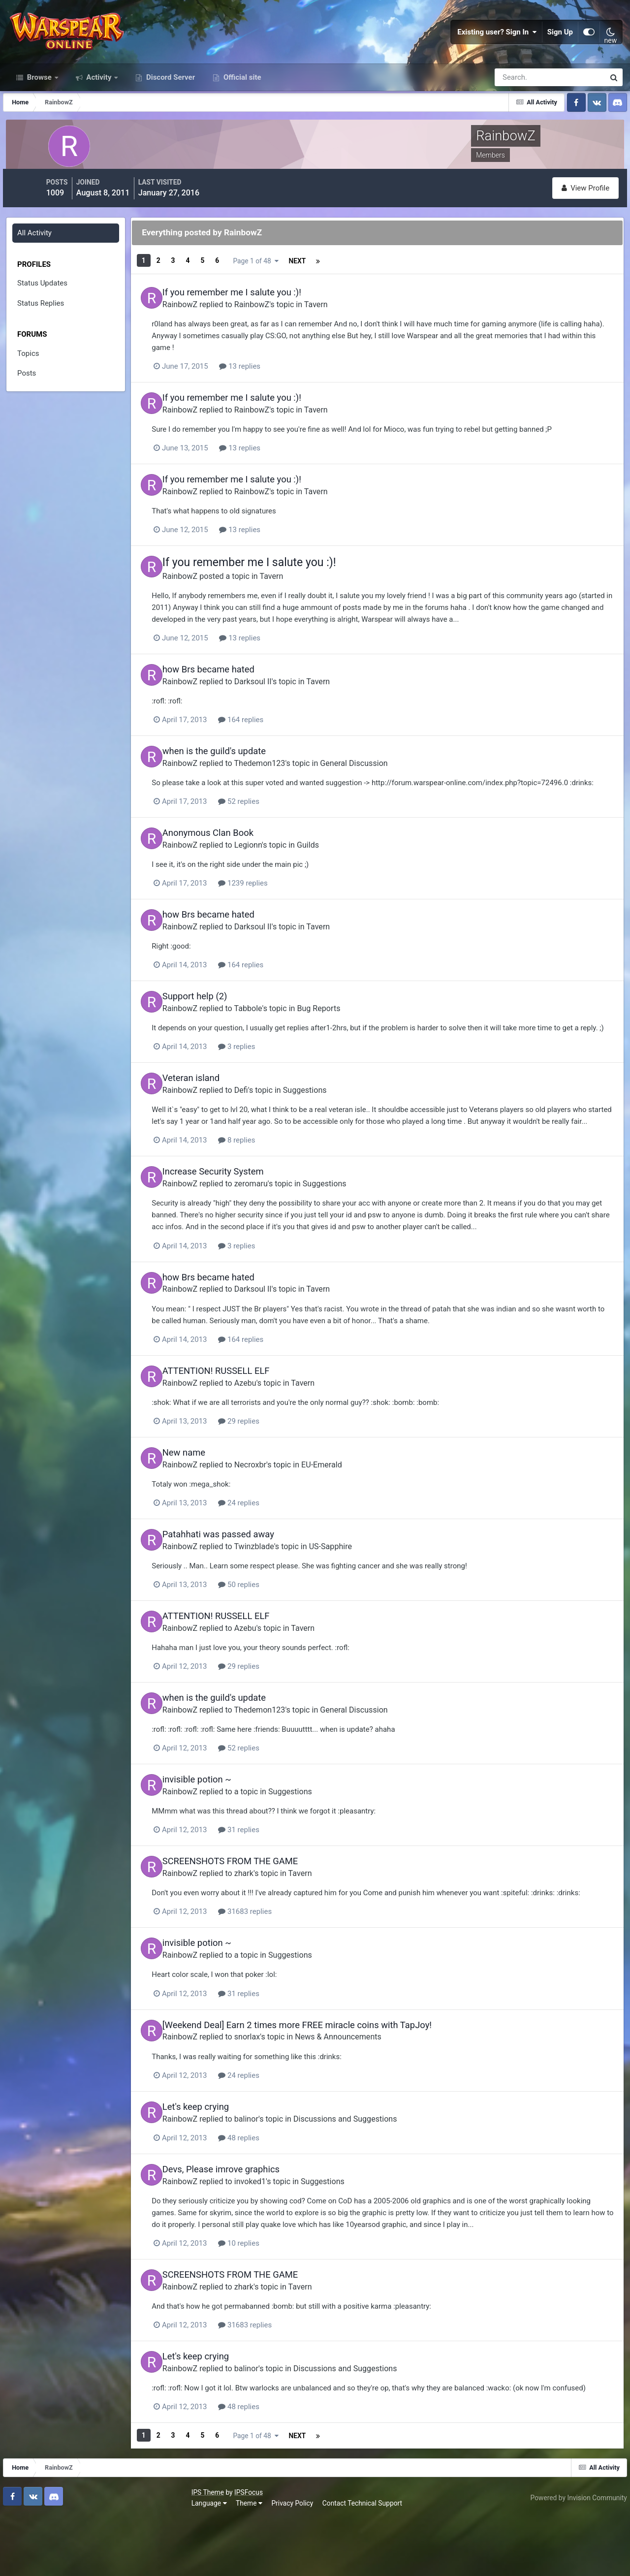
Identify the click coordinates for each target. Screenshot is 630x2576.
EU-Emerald (347, 1514)
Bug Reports (345, 1038)
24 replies (275, 1552)
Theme (65, 2561)
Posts (28, 403)
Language (25, 2561)
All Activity (36, 263)
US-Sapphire (356, 1595)
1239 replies (279, 915)
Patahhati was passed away (244, 1583)
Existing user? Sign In (497, 49)
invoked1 (276, 2234)
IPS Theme (23, 2550)
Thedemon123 (286, 784)
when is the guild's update (240, 772)
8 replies (273, 1193)
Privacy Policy (108, 2561)
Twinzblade (280, 1595)
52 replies (275, 834)
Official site (241, 112)
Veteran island (217, 1120)
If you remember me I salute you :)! (258, 318)
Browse (39, 112)
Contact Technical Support (178, 2561)
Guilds (334, 877)
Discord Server (169, 112)
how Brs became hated (235, 692)
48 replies (275, 2192)
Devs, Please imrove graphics (247, 2223)
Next (259, 290)
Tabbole (274, 1038)
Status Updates (44, 313)
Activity (99, 112)
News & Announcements (364, 2092)
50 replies (275, 1633)
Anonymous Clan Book (234, 865)
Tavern (342, 329)
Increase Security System (239, 1224)
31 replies (275, 1876)
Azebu (271, 1433)
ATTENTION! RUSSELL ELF (242, 1422)
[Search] (516, 112)
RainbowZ (206, 329)
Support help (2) (221, 1027)
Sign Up (560, 49)
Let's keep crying (222, 2162)
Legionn (274, 877)
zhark (270, 1918)
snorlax (273, 2092)
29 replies (275, 1471)
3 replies (273, 1088)
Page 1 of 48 (323, 290)
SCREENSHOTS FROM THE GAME (256, 1907)
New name (210, 1502)
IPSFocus (64, 2550)
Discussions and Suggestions (371, 2173)
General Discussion (380, 784)
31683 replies (282, 1968)
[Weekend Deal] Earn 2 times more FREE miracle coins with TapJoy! (323, 2081)
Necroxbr (276, 1514)
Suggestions (331, 1131)
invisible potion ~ (223, 1826)
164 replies (277, 741)
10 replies (275, 2296)
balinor (272, 2173)
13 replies (276, 391)
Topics (29, 383)
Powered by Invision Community (574, 2555)
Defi (267, 1131)
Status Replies (42, 333)
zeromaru (277, 1235)
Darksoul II (279, 703)
